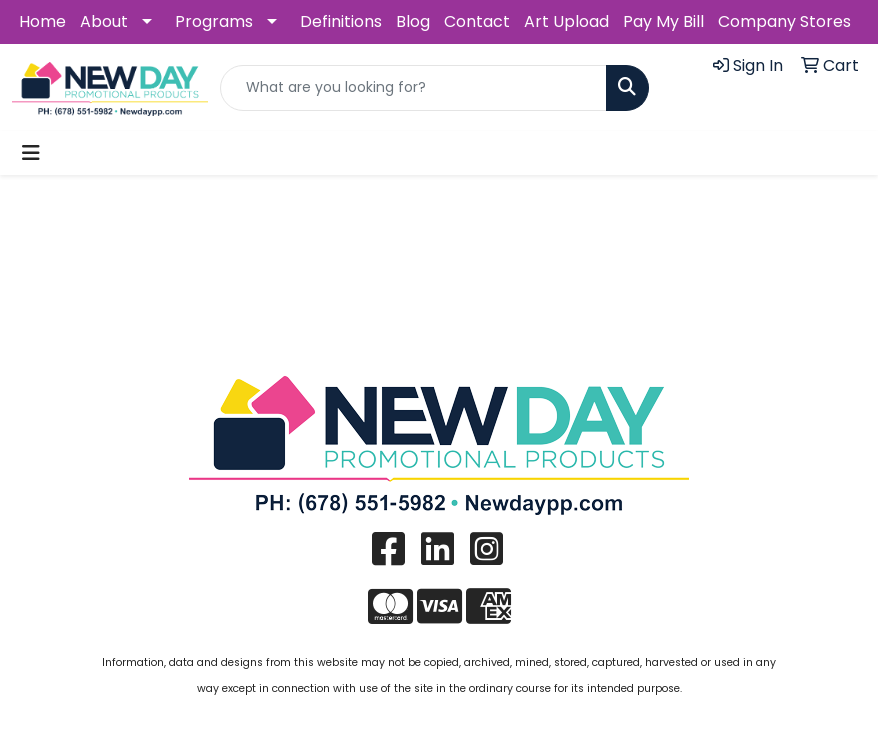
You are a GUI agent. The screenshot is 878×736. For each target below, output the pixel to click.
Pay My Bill (663, 21)
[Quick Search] (413, 88)
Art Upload (566, 21)
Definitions (341, 21)
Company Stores (784, 21)
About (104, 21)
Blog (413, 21)
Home (42, 21)
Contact (477, 21)
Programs (214, 21)
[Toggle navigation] (31, 153)
